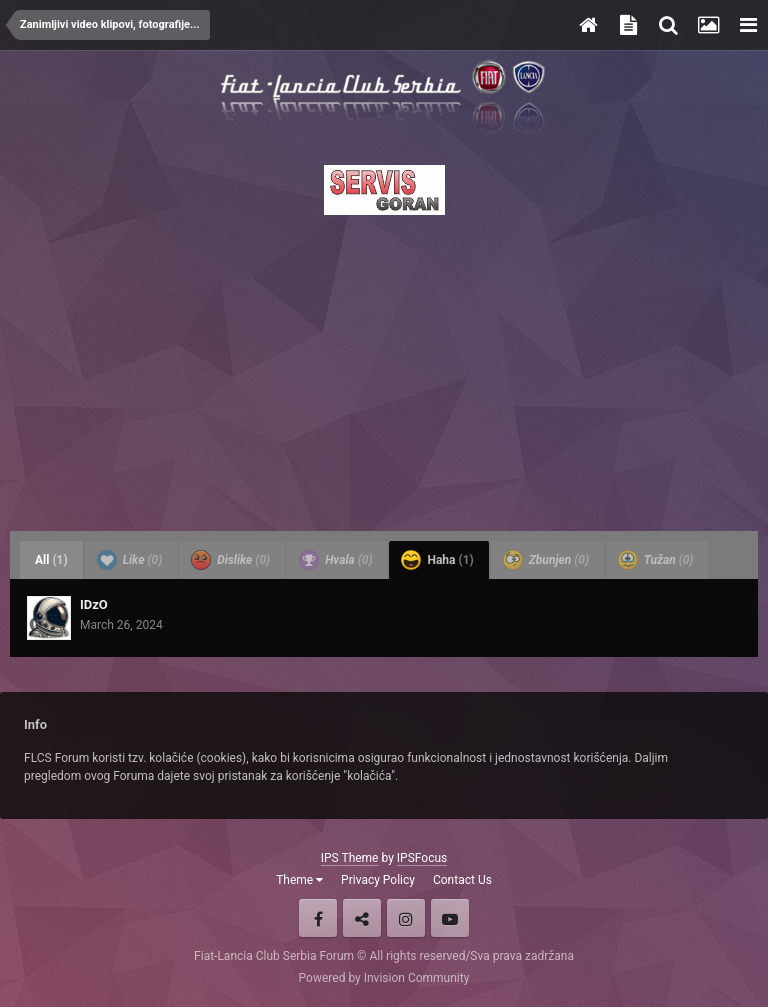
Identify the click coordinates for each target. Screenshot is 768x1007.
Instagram (406, 918)
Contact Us (462, 880)
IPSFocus (422, 858)
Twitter (362, 918)
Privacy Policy (378, 880)
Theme (299, 880)
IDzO (94, 604)
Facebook (318, 918)
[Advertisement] (384, 367)
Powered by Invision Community (384, 978)
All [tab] (51, 560)
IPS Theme (350, 858)
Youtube (450, 918)
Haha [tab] (437, 560)
